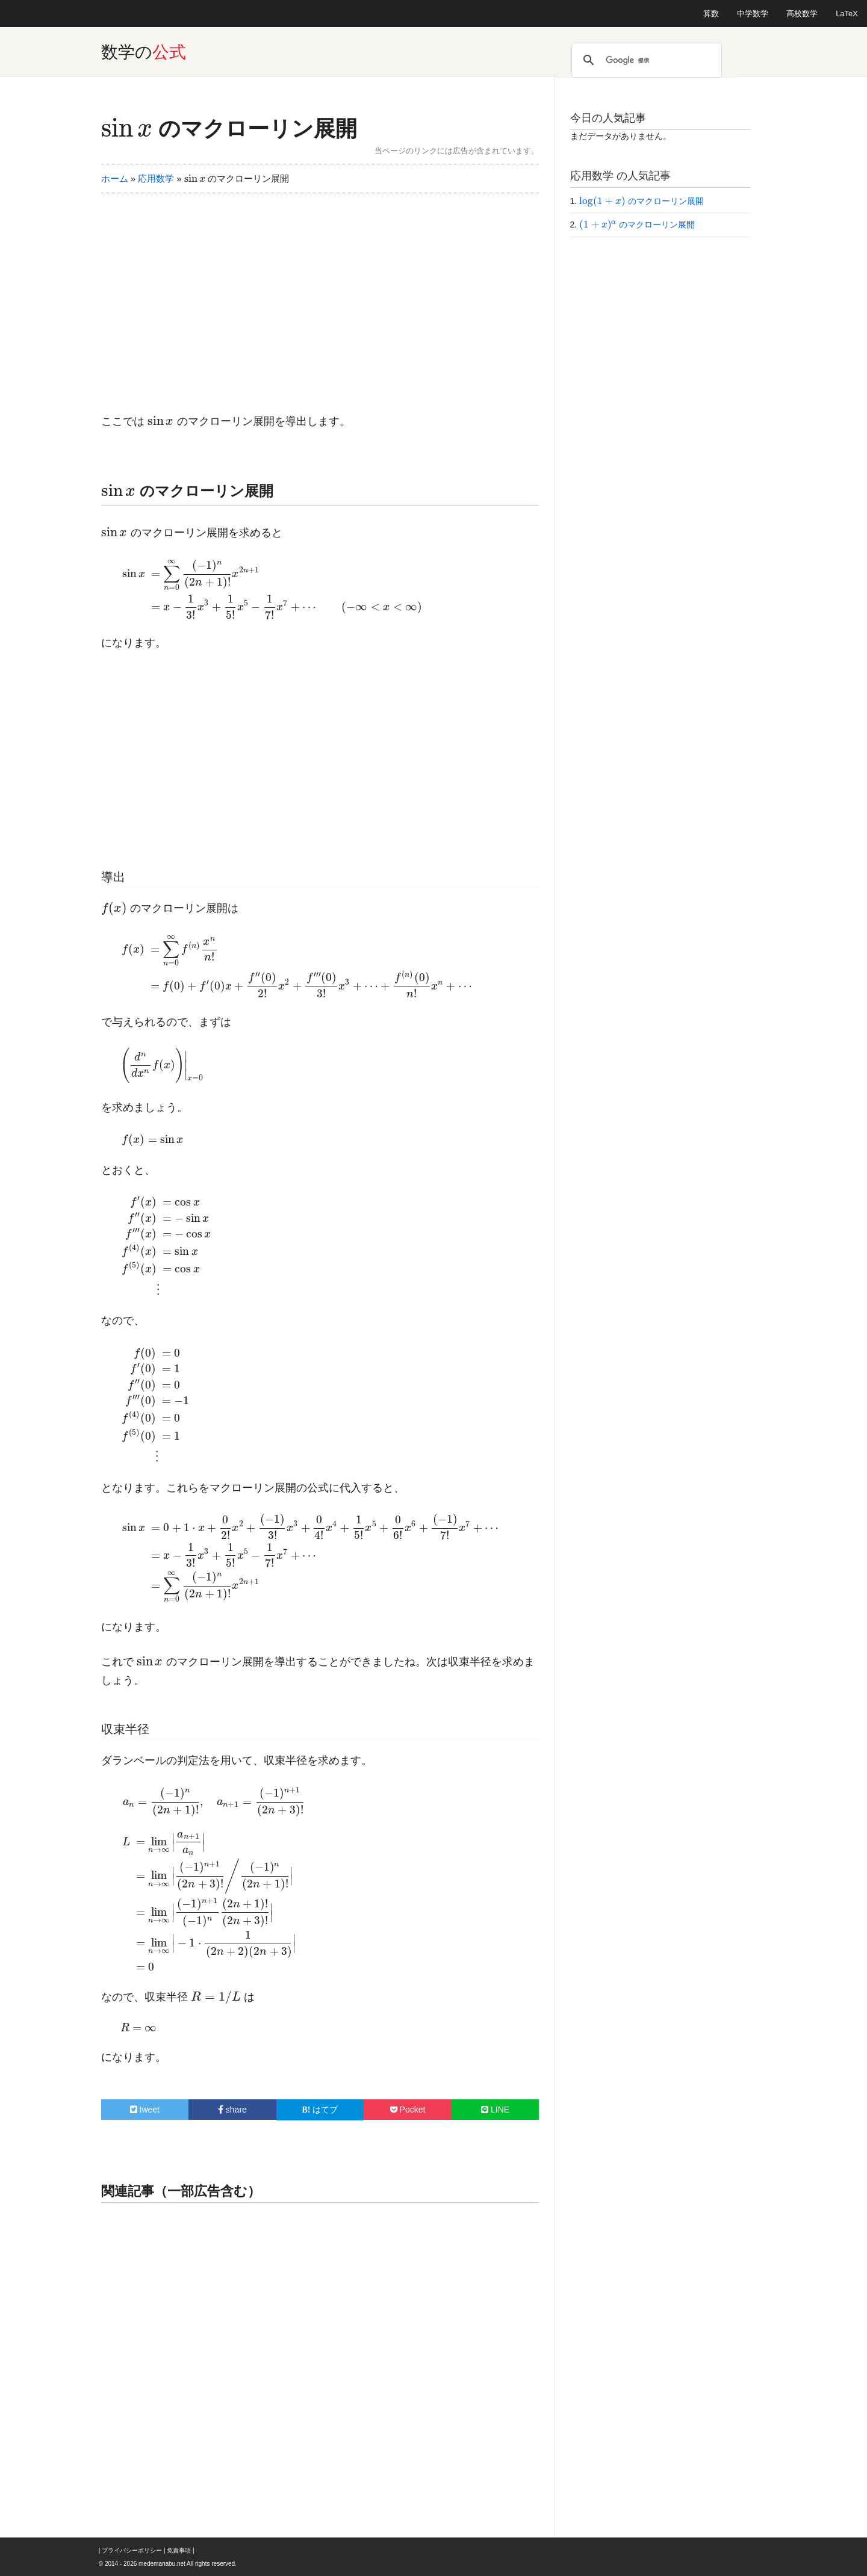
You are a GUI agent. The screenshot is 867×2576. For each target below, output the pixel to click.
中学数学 (752, 13)
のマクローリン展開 (229, 128)
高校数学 (802, 13)
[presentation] (126, 128)
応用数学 (156, 178)
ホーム (114, 178)
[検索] (645, 60)
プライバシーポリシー (132, 2550)
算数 (711, 13)
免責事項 (179, 2550)
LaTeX (847, 13)
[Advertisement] (320, 295)
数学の (143, 52)
